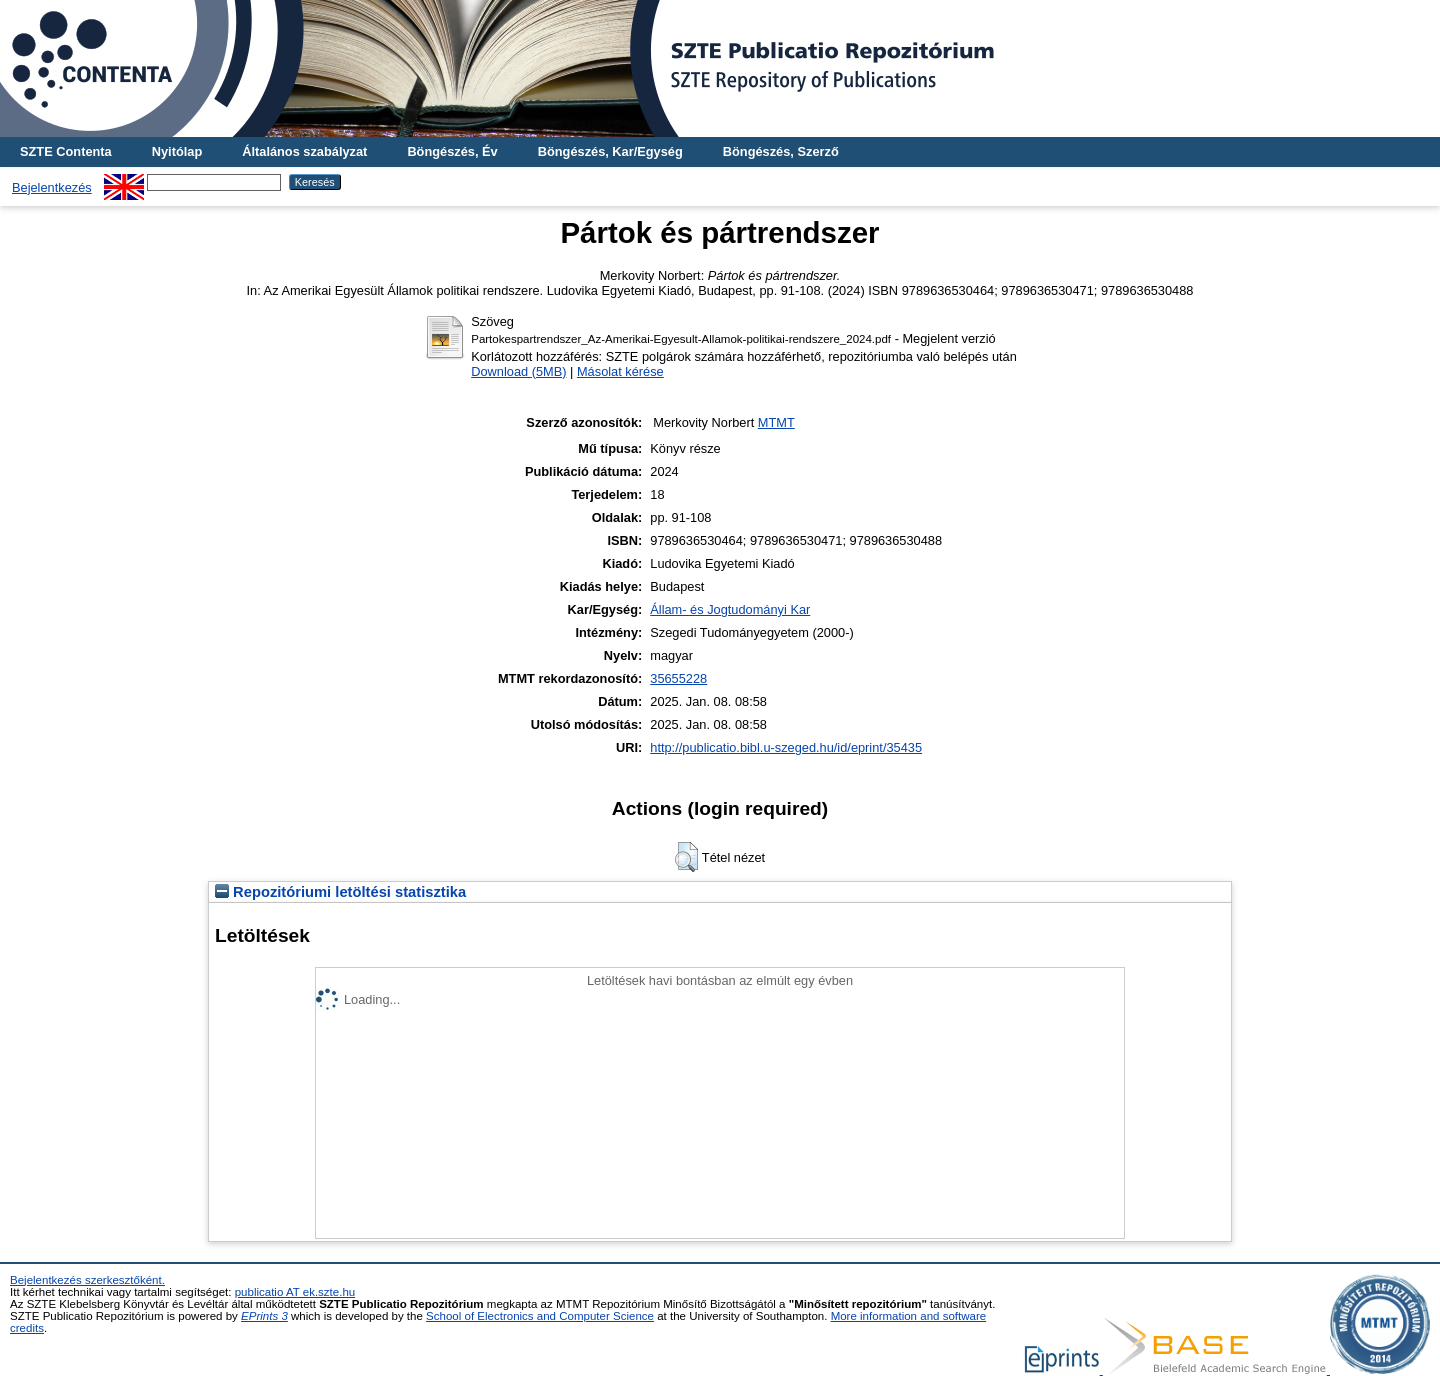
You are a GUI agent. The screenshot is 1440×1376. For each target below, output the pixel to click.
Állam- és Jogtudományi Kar (730, 609)
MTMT (776, 422)
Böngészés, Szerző (781, 151)
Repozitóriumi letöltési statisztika (340, 892)
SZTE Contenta (66, 151)
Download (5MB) (518, 371)
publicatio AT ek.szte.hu (295, 1292)
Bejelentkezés (52, 187)
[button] (686, 857)
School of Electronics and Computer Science (540, 1316)
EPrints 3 (264, 1316)
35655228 (678, 678)
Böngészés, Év (452, 151)
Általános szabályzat (304, 151)
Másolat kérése (620, 371)
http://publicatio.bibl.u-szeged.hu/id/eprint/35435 (786, 747)
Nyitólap (177, 151)
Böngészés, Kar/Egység (610, 151)
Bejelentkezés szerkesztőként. (87, 1280)
